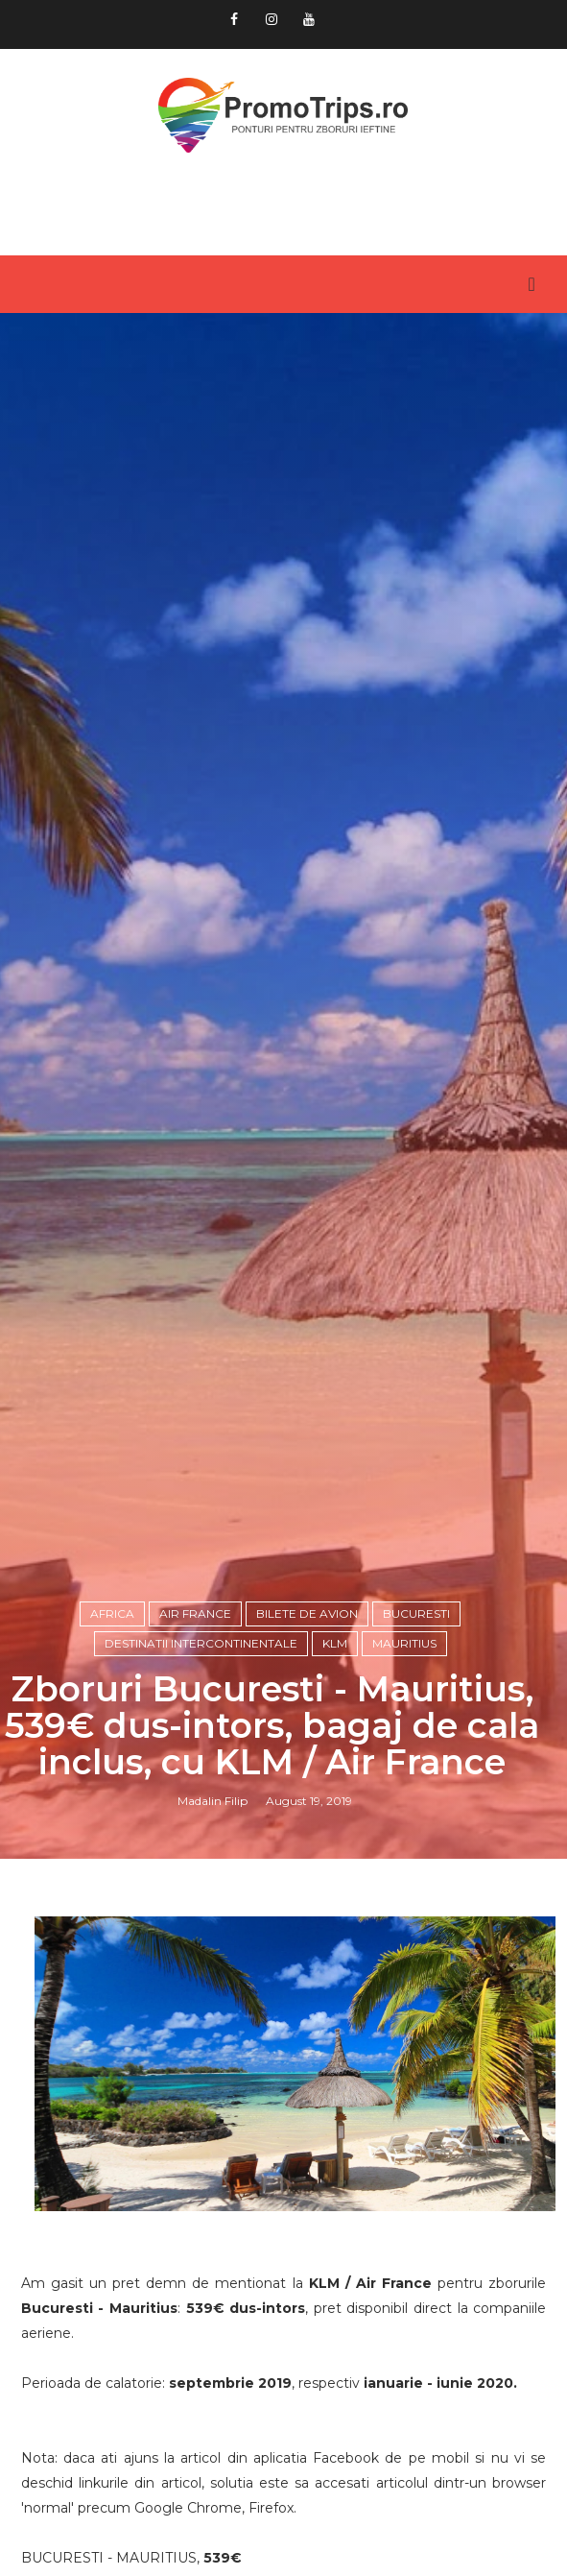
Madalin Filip (212, 1801)
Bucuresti (416, 1613)
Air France (195, 1613)
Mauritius (404, 1643)
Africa (112, 1613)
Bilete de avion (307, 1613)
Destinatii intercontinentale (201, 1643)
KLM (334, 1643)
